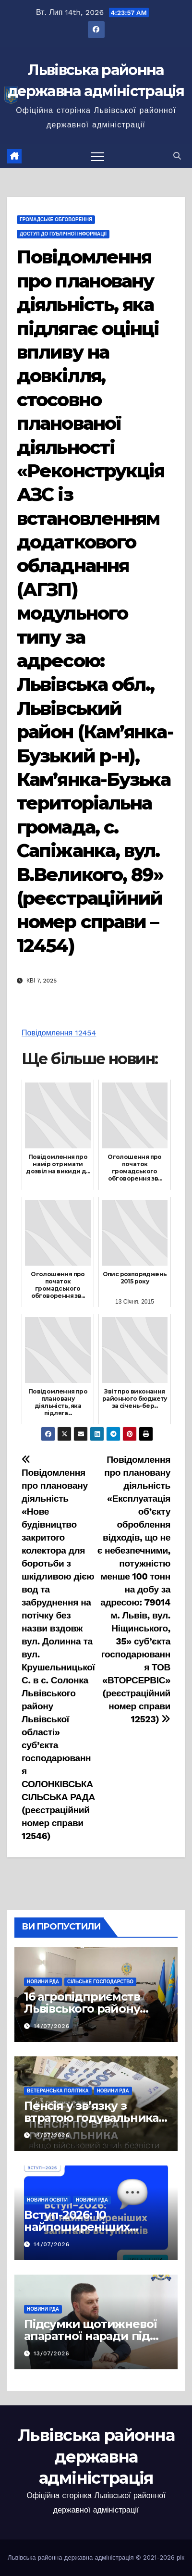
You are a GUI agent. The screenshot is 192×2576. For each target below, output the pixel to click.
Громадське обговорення (56, 219)
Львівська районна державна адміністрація (96, 2456)
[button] (177, 156)
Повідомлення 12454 (59, 1032)
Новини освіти (47, 2200)
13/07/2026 (52, 2353)
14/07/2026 (52, 2026)
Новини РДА (43, 1981)
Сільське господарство (100, 1981)
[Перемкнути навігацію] (97, 156)
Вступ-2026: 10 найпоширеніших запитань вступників (85, 2227)
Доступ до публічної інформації (63, 233)
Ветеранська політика (58, 2090)
